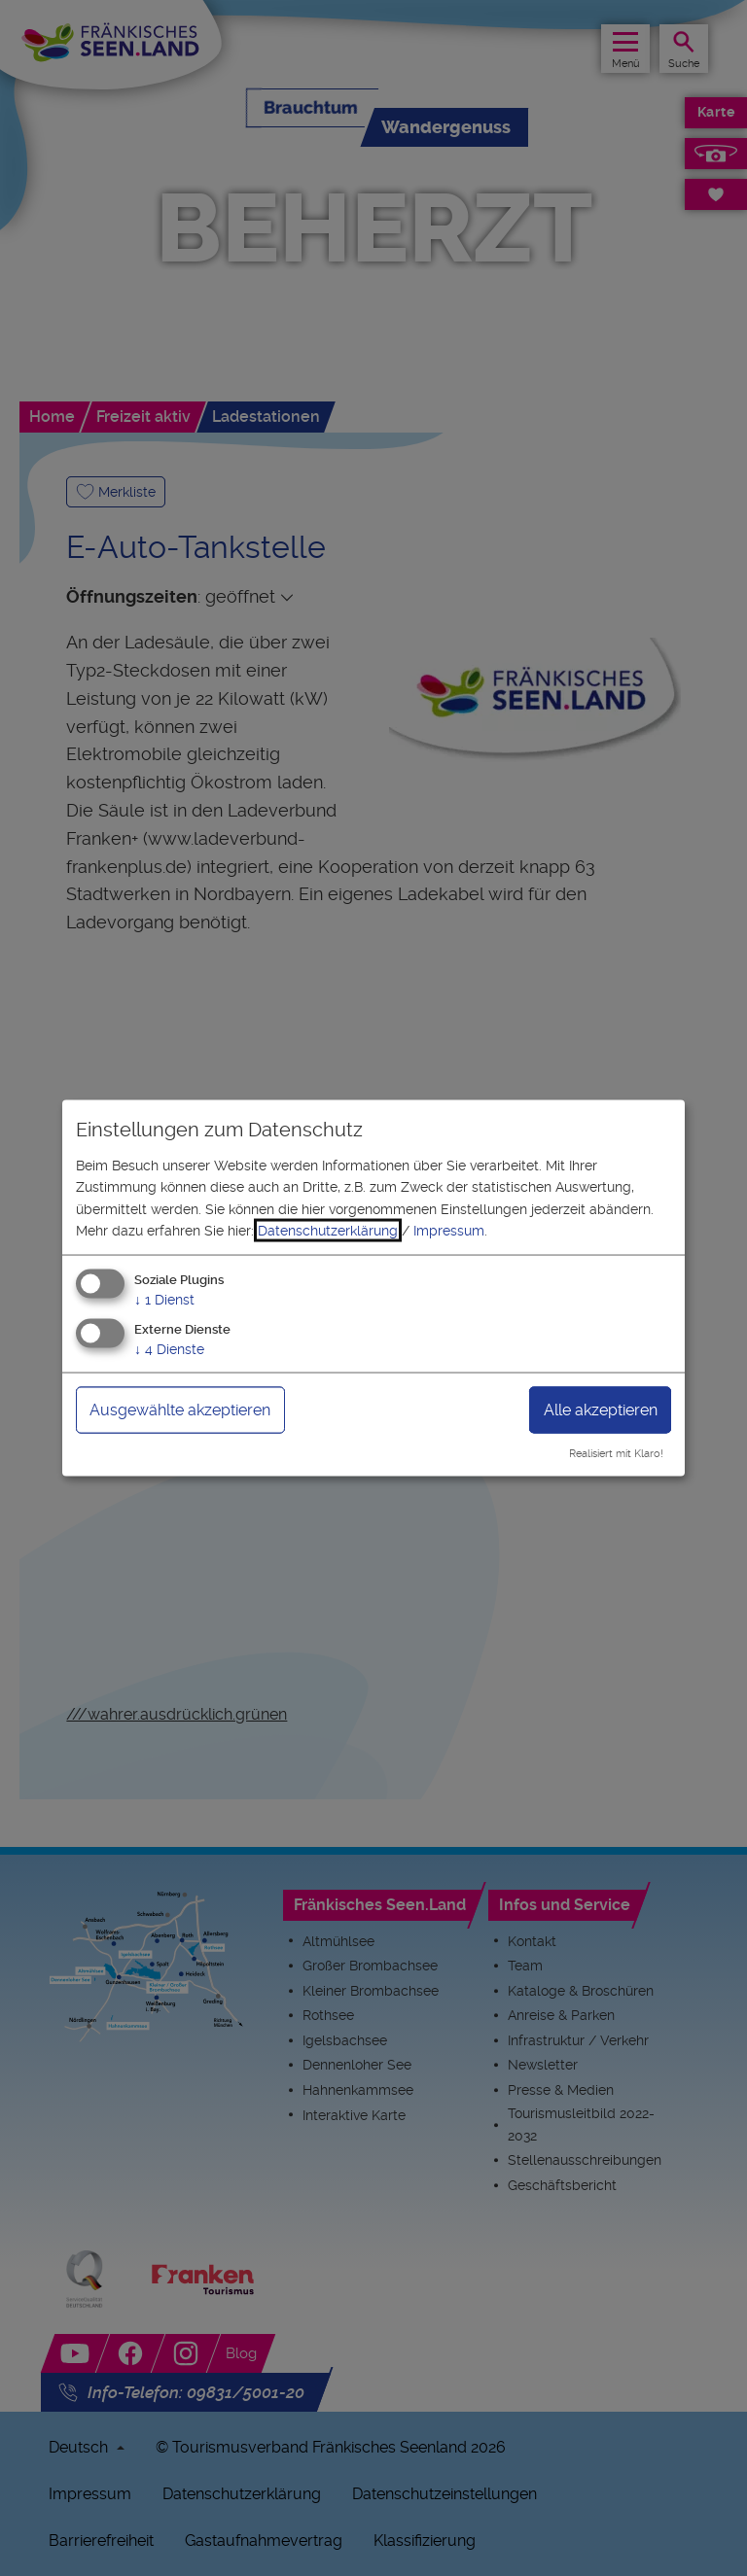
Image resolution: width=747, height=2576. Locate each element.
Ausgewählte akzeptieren (179, 1410)
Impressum (448, 1230)
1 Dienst (164, 1299)
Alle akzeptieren (601, 1410)
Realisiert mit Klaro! (616, 1453)
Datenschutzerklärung (328, 1230)
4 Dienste (169, 1349)
